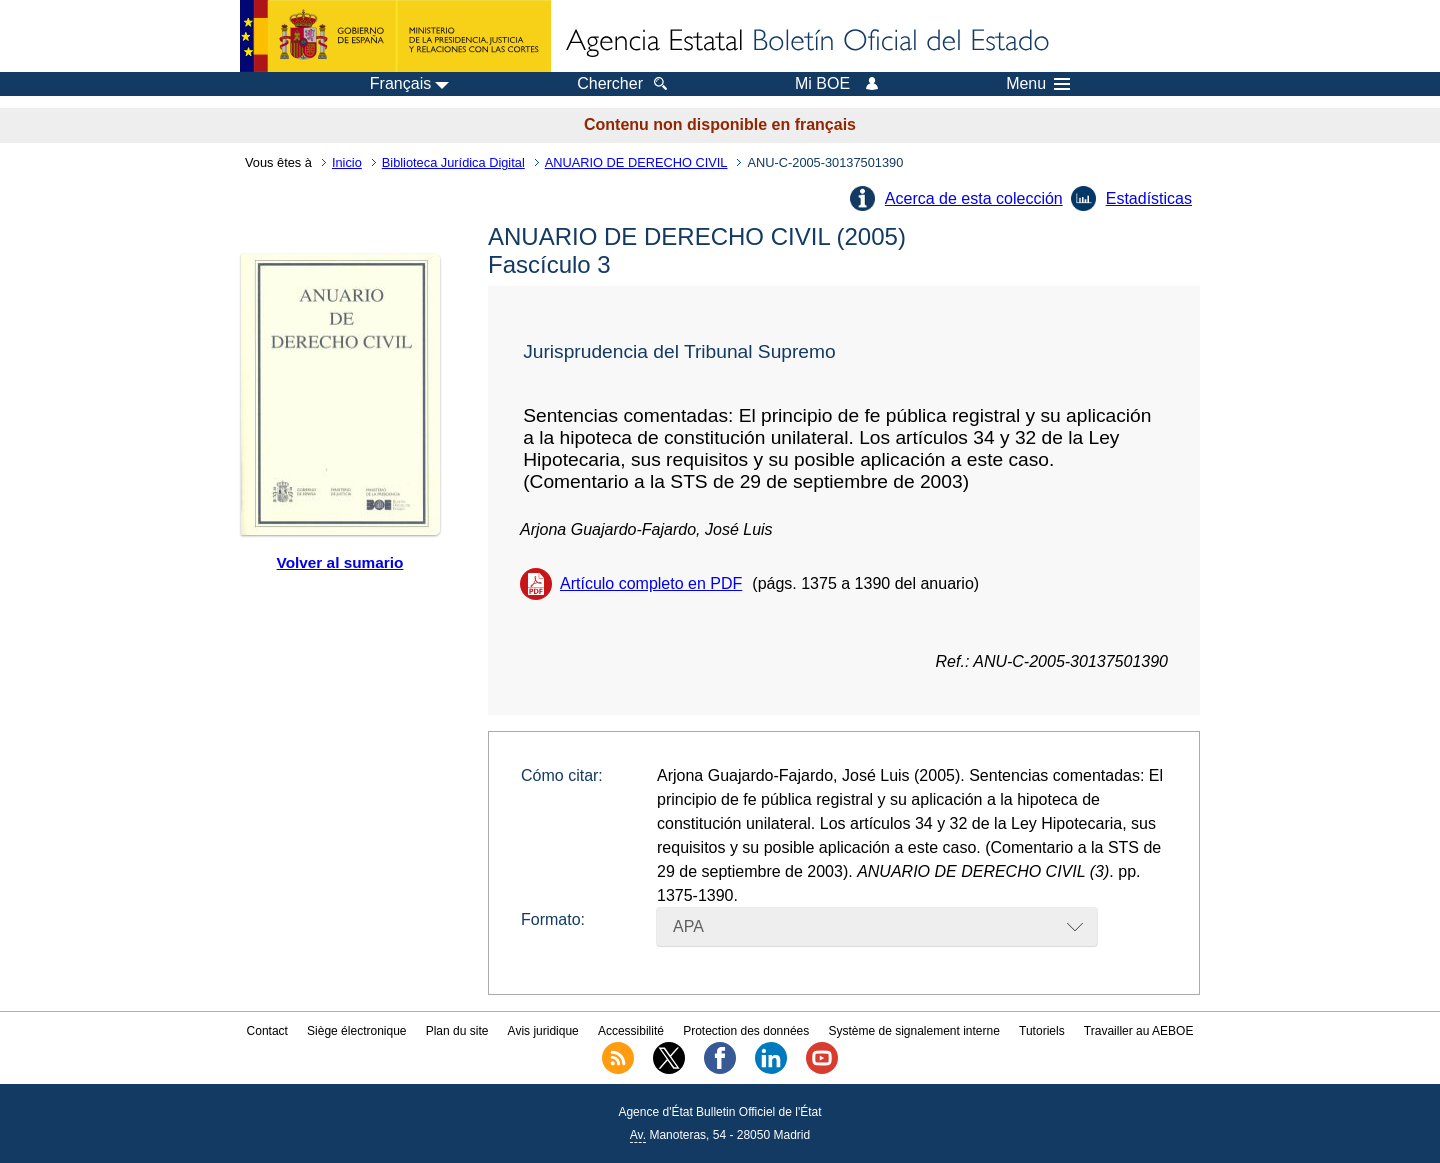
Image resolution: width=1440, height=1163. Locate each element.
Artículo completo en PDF (651, 583)
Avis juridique (543, 1031)
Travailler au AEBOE (1139, 1031)
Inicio (347, 162)
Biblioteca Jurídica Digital (453, 162)
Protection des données (746, 1031)
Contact (267, 1031)
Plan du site (457, 1031)
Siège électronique (356, 1031)
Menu (1038, 84)
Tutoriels (1042, 1031)
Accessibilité (631, 1031)
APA (688, 926)
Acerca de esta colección (974, 198)
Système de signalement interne (913, 1031)
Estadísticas (1149, 198)
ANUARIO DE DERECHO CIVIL (636, 162)
